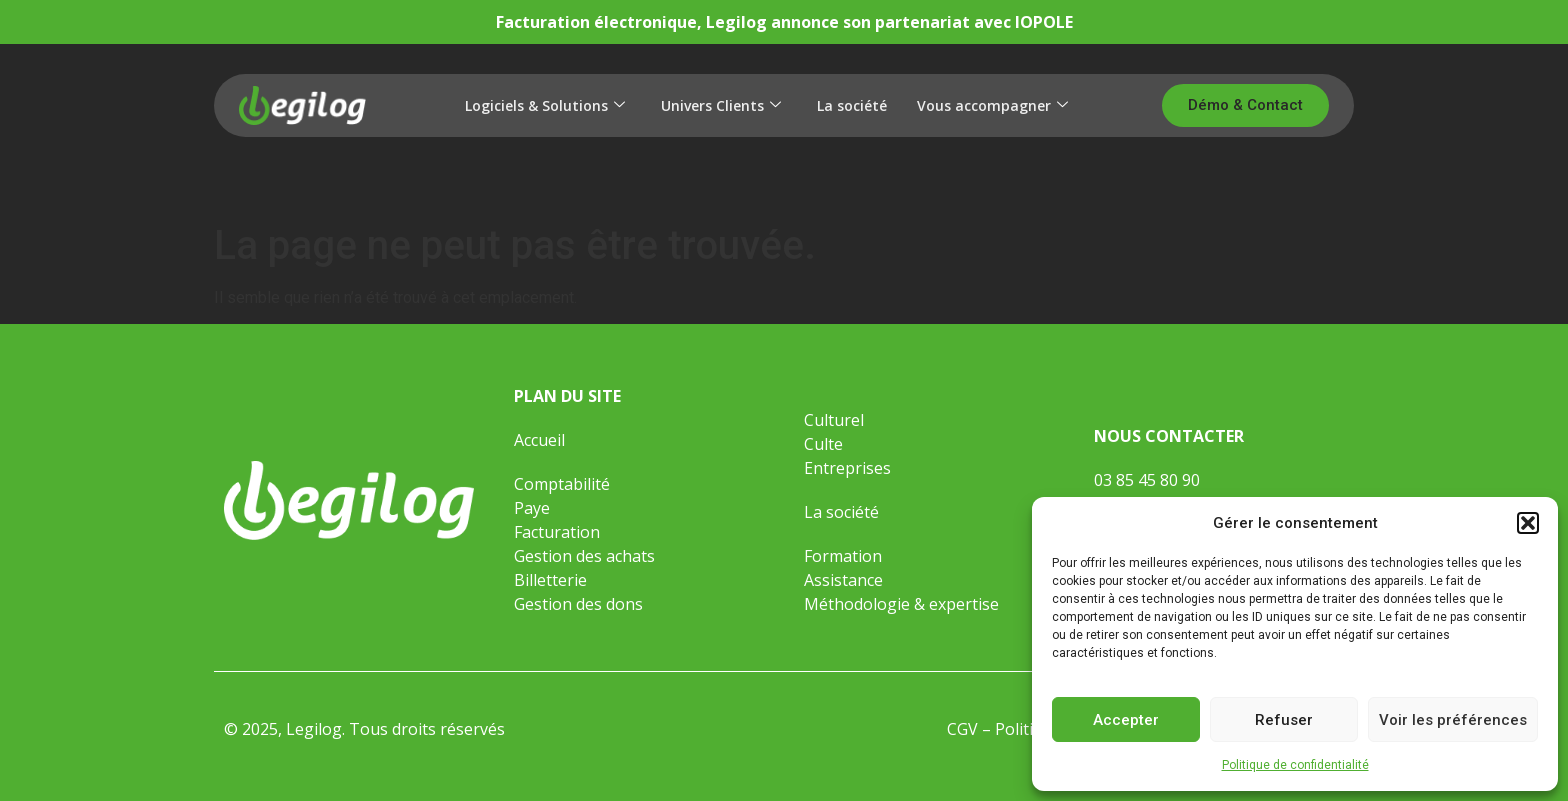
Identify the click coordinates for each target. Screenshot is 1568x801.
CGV (962, 729)
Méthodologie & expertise (901, 604)
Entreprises (847, 468)
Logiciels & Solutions (545, 105)
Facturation (557, 532)
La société (852, 105)
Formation (845, 556)
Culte (823, 444)
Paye (532, 508)
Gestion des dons (578, 604)
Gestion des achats (584, 556)
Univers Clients (721, 105)
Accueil (539, 440)
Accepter (1126, 720)
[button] (1528, 523)
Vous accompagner (992, 105)
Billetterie (550, 580)
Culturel (834, 420)
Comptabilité (562, 484)
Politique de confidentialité (1295, 765)
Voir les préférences (1453, 720)
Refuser (1284, 720)
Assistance (843, 580)
